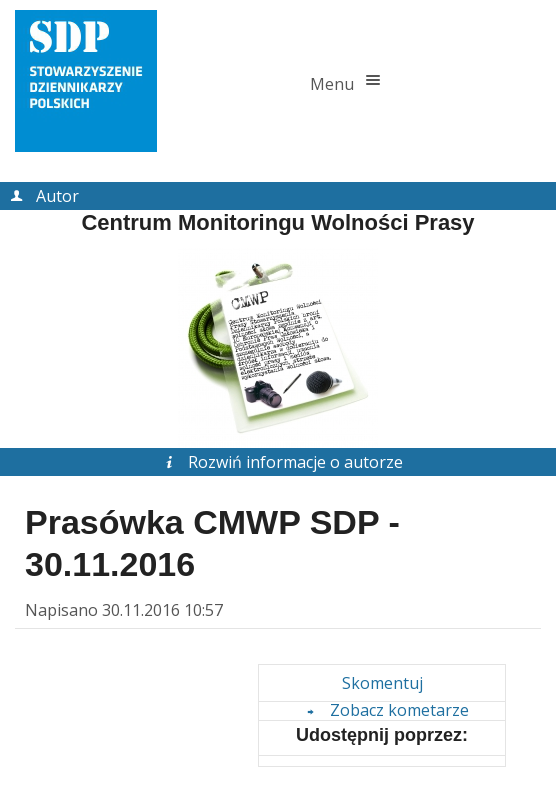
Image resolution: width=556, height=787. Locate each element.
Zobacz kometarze (385, 710)
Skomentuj (382, 683)
